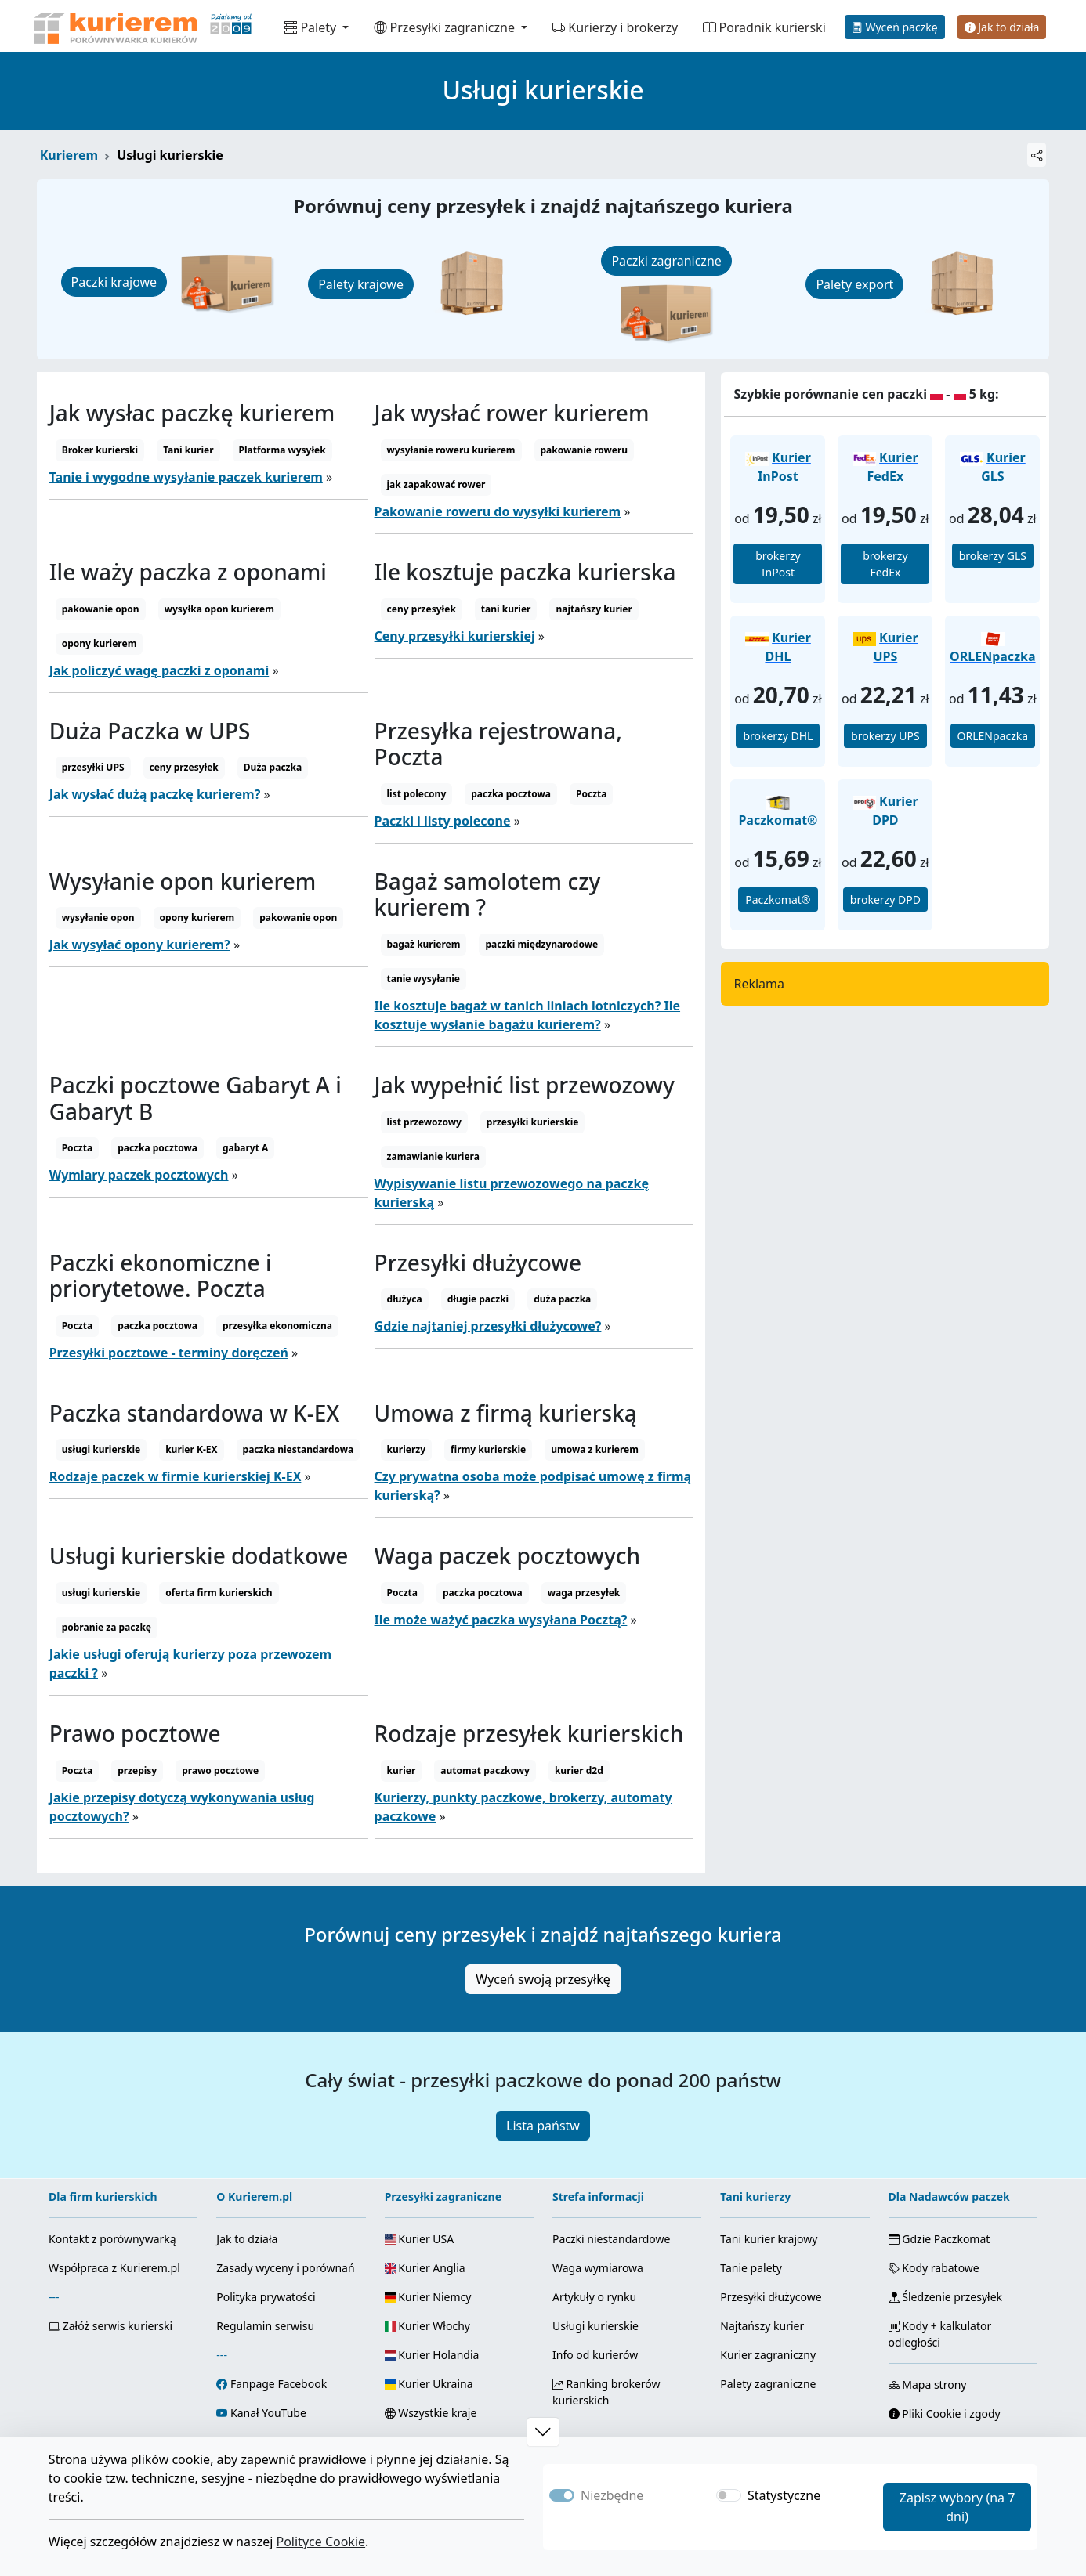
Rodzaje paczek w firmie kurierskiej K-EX (175, 1476)
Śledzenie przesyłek (945, 2296)
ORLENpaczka (993, 735)
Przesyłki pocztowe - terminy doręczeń (168, 1352)
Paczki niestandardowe (611, 2238)
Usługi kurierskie (595, 2325)
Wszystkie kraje (431, 2412)
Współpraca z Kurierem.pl (114, 2267)
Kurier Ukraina (429, 2383)
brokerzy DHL (778, 735)
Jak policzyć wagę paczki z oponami (159, 670)
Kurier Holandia (432, 2354)
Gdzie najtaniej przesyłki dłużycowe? (488, 1326)
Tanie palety (750, 2267)
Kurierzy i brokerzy (615, 27)
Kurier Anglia (425, 2267)
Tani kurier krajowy (768, 2238)
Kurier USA (419, 2238)
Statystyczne (784, 2495)
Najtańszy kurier (762, 2325)
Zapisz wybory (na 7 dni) (957, 2507)
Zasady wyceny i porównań (285, 2267)
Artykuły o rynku (594, 2296)
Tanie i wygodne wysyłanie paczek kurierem (186, 477)
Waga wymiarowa (597, 2267)
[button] (543, 2432)
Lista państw (543, 2125)
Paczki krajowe (114, 282)
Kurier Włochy (427, 2325)
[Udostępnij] (1036, 155)
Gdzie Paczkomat (939, 2238)
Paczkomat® (777, 899)
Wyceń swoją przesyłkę (543, 1979)
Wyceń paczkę (895, 27)
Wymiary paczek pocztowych (139, 1174)
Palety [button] (311, 27)
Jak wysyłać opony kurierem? (139, 944)
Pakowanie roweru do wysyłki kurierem (498, 511)
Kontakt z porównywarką (112, 2238)
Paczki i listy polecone (443, 820)
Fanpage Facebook (278, 2383)
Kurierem (69, 155)
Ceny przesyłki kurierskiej (455, 636)
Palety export (854, 284)
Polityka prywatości (265, 2296)
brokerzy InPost (777, 564)
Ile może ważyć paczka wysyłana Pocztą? (501, 1619)
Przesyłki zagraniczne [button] (446, 27)
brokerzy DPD (885, 899)
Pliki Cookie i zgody (945, 2413)
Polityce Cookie (320, 2541)
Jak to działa (1002, 27)
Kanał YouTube (268, 2412)
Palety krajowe (361, 284)
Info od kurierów (595, 2354)
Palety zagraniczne (768, 2383)
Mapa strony (928, 2384)
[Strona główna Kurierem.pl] (141, 25)
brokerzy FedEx (885, 564)
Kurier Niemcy (428, 2296)
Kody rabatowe (934, 2267)
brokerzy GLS (992, 555)
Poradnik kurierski (764, 27)
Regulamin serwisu (265, 2325)
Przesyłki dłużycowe (770, 2296)
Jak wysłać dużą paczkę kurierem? (155, 794)
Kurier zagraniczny (768, 2354)
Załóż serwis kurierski (110, 2325)
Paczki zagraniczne (666, 260)
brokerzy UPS (885, 735)
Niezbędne (612, 2495)
